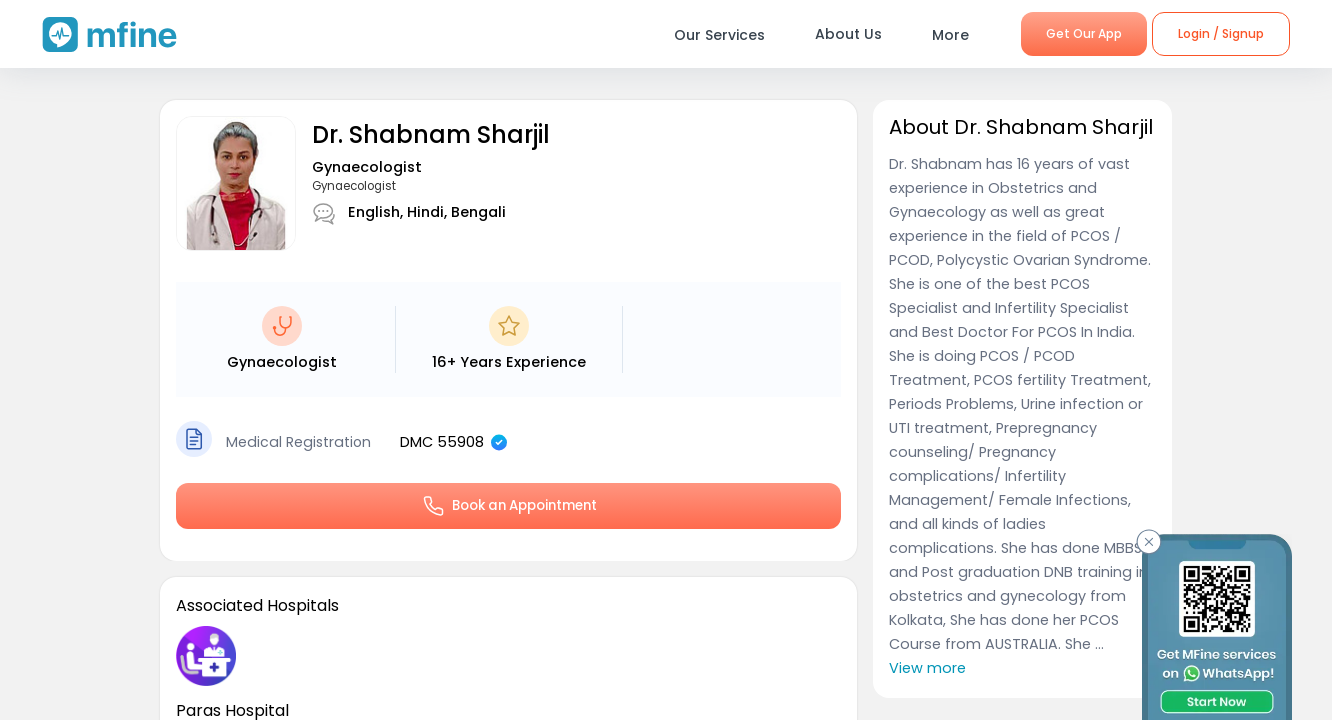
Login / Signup (1221, 33)
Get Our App (1084, 33)
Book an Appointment (509, 506)
